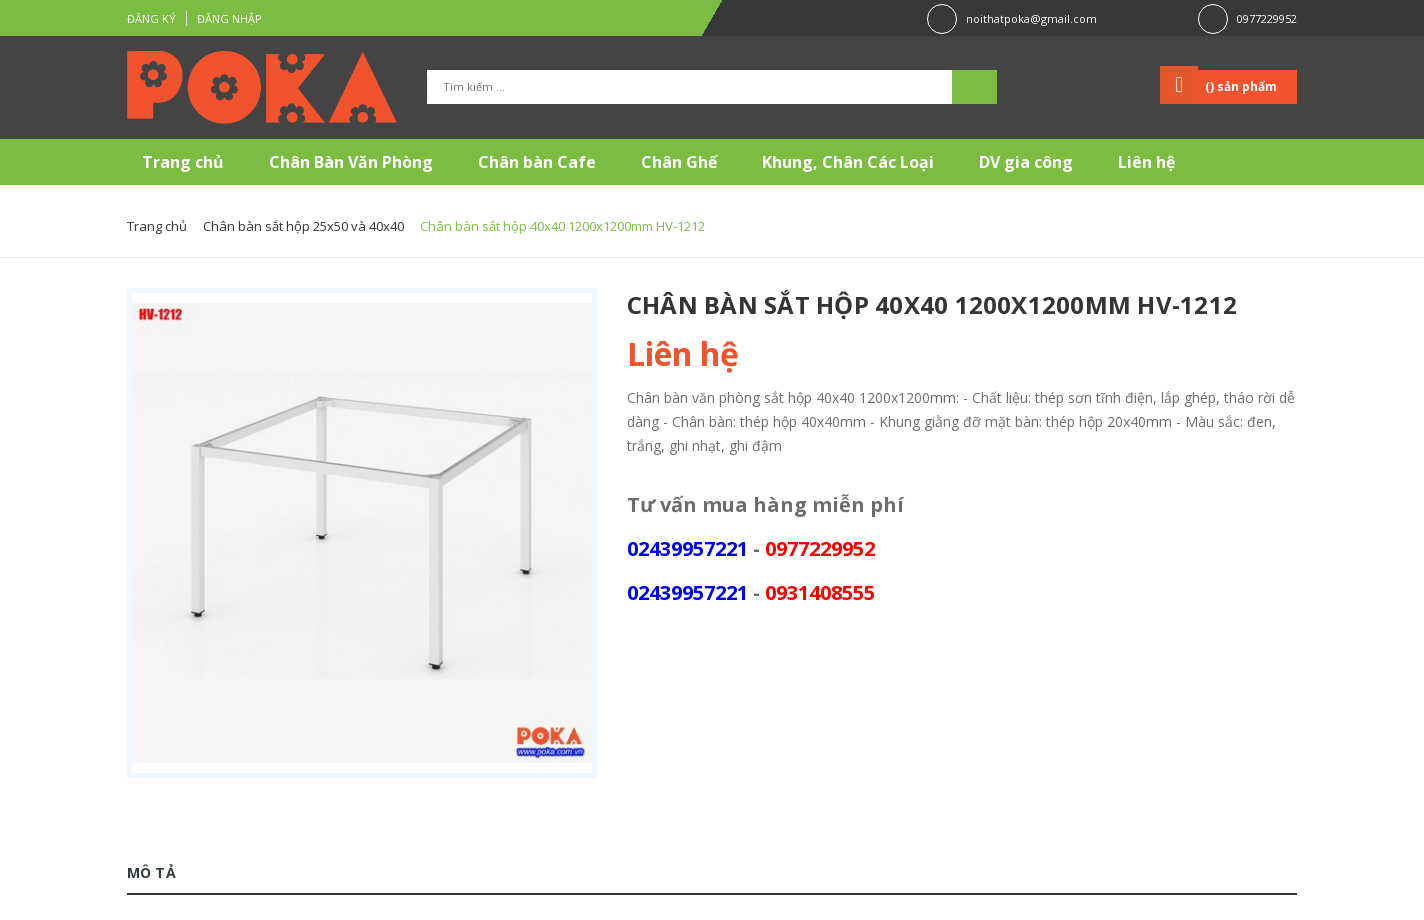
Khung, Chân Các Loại (848, 162)
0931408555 (820, 592)
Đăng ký (151, 18)
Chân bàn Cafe (537, 162)
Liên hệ (1146, 162)
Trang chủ (183, 162)
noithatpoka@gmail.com (1031, 18)
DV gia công (1026, 162)
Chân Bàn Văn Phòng (351, 162)
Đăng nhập (229, 18)
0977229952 (1267, 18)
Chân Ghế (679, 162)
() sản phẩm (1241, 86)
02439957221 (687, 548)
